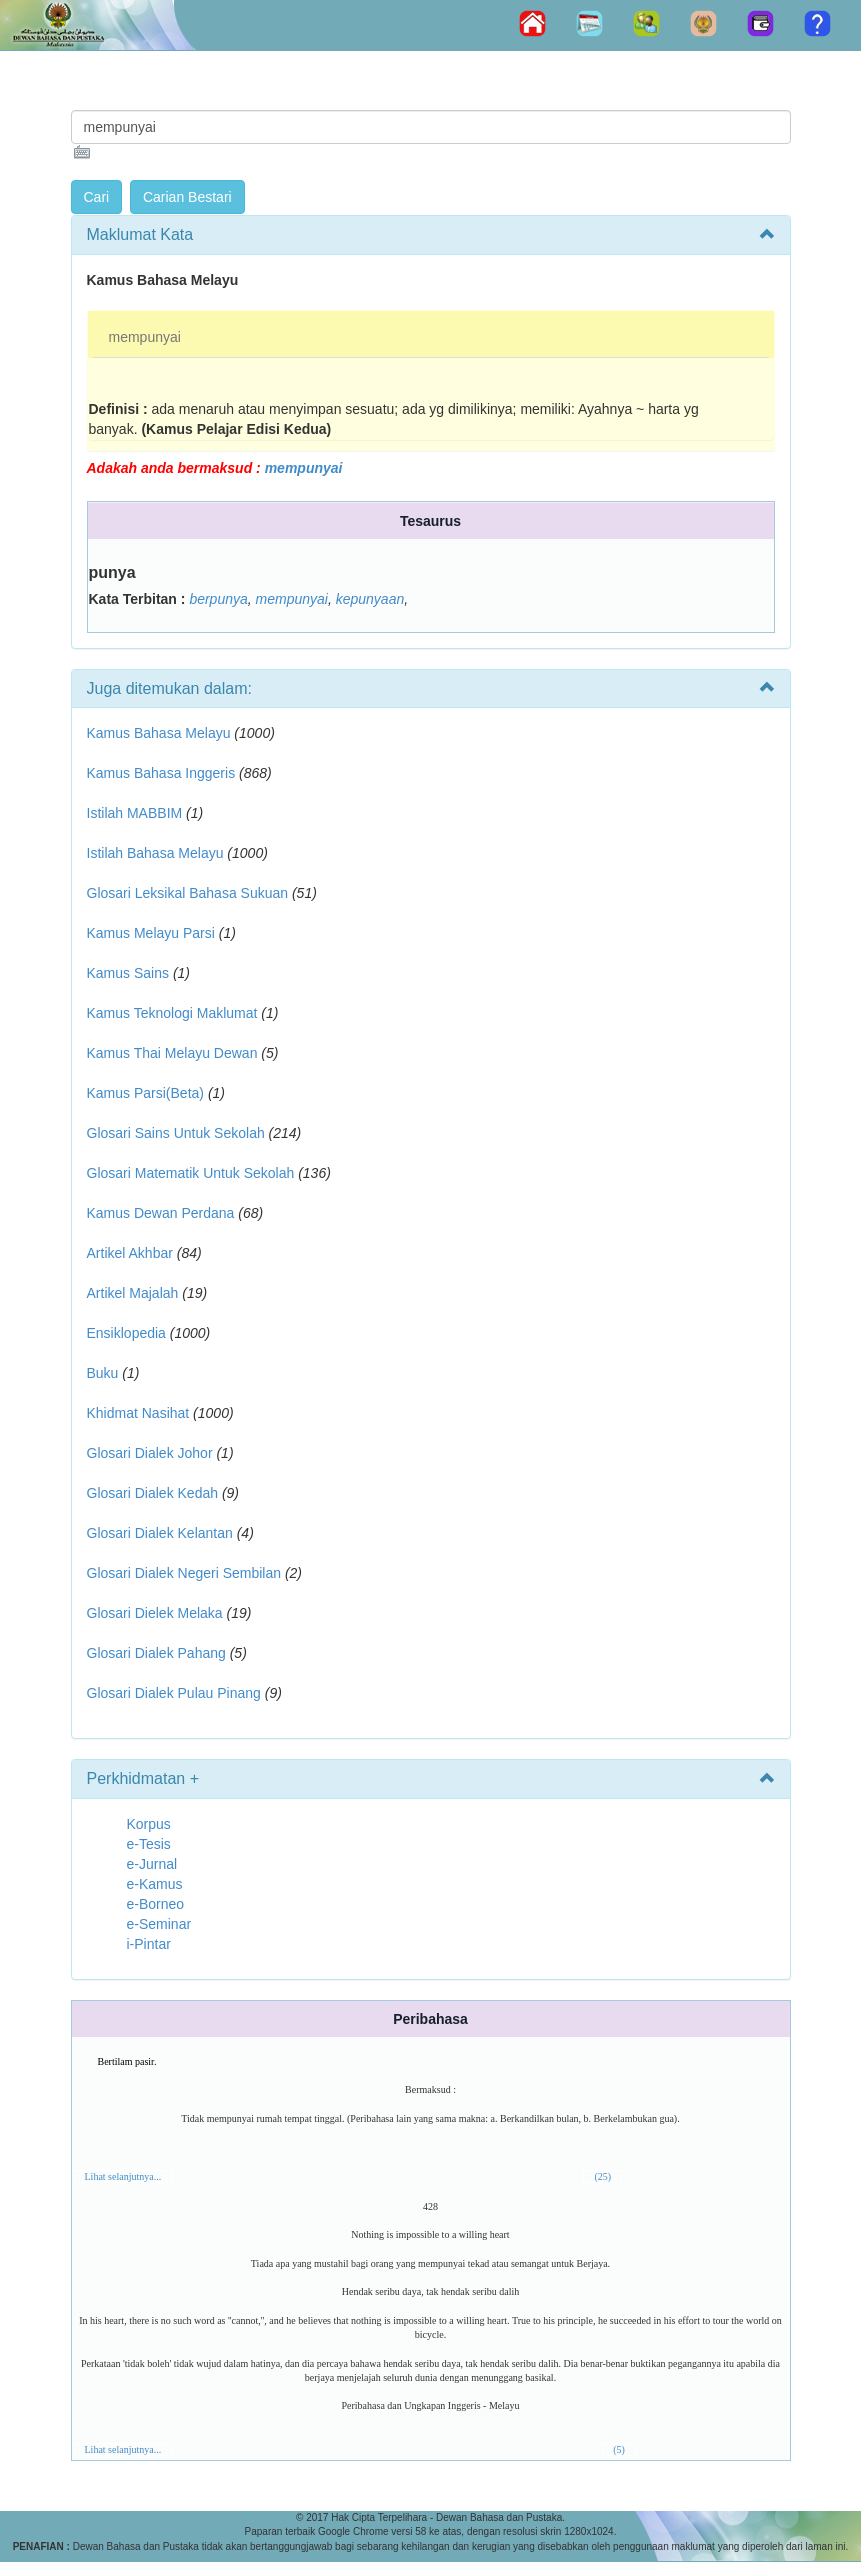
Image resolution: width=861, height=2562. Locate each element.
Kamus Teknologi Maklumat (172, 1013)
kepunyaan (370, 599)
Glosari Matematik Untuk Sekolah (191, 1173)
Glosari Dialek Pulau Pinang (174, 1693)
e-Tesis (149, 1844)
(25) (602, 2176)
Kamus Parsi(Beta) (145, 1093)
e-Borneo (156, 1904)
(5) (619, 2449)
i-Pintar (149, 1944)
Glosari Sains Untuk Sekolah (176, 1133)
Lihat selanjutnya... (123, 2176)
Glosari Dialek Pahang (156, 1653)
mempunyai (145, 337)
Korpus (149, 1824)
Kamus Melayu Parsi (151, 933)
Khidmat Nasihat (138, 1413)
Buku (103, 1373)
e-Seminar (159, 1924)
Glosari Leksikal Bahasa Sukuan (188, 893)
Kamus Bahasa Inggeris (161, 773)
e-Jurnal (152, 1864)
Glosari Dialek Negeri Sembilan (184, 1573)
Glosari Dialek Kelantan (160, 1533)
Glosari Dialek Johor (150, 1453)
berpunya (218, 599)
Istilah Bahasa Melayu (155, 853)
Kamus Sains (128, 973)
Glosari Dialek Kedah (153, 1493)
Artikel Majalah (133, 1293)
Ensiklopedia (126, 1333)
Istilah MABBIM (135, 813)
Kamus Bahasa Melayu (161, 733)
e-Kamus (155, 1884)
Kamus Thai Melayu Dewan (172, 1053)
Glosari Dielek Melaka (155, 1613)
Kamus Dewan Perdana (161, 1213)
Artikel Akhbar (130, 1253)
